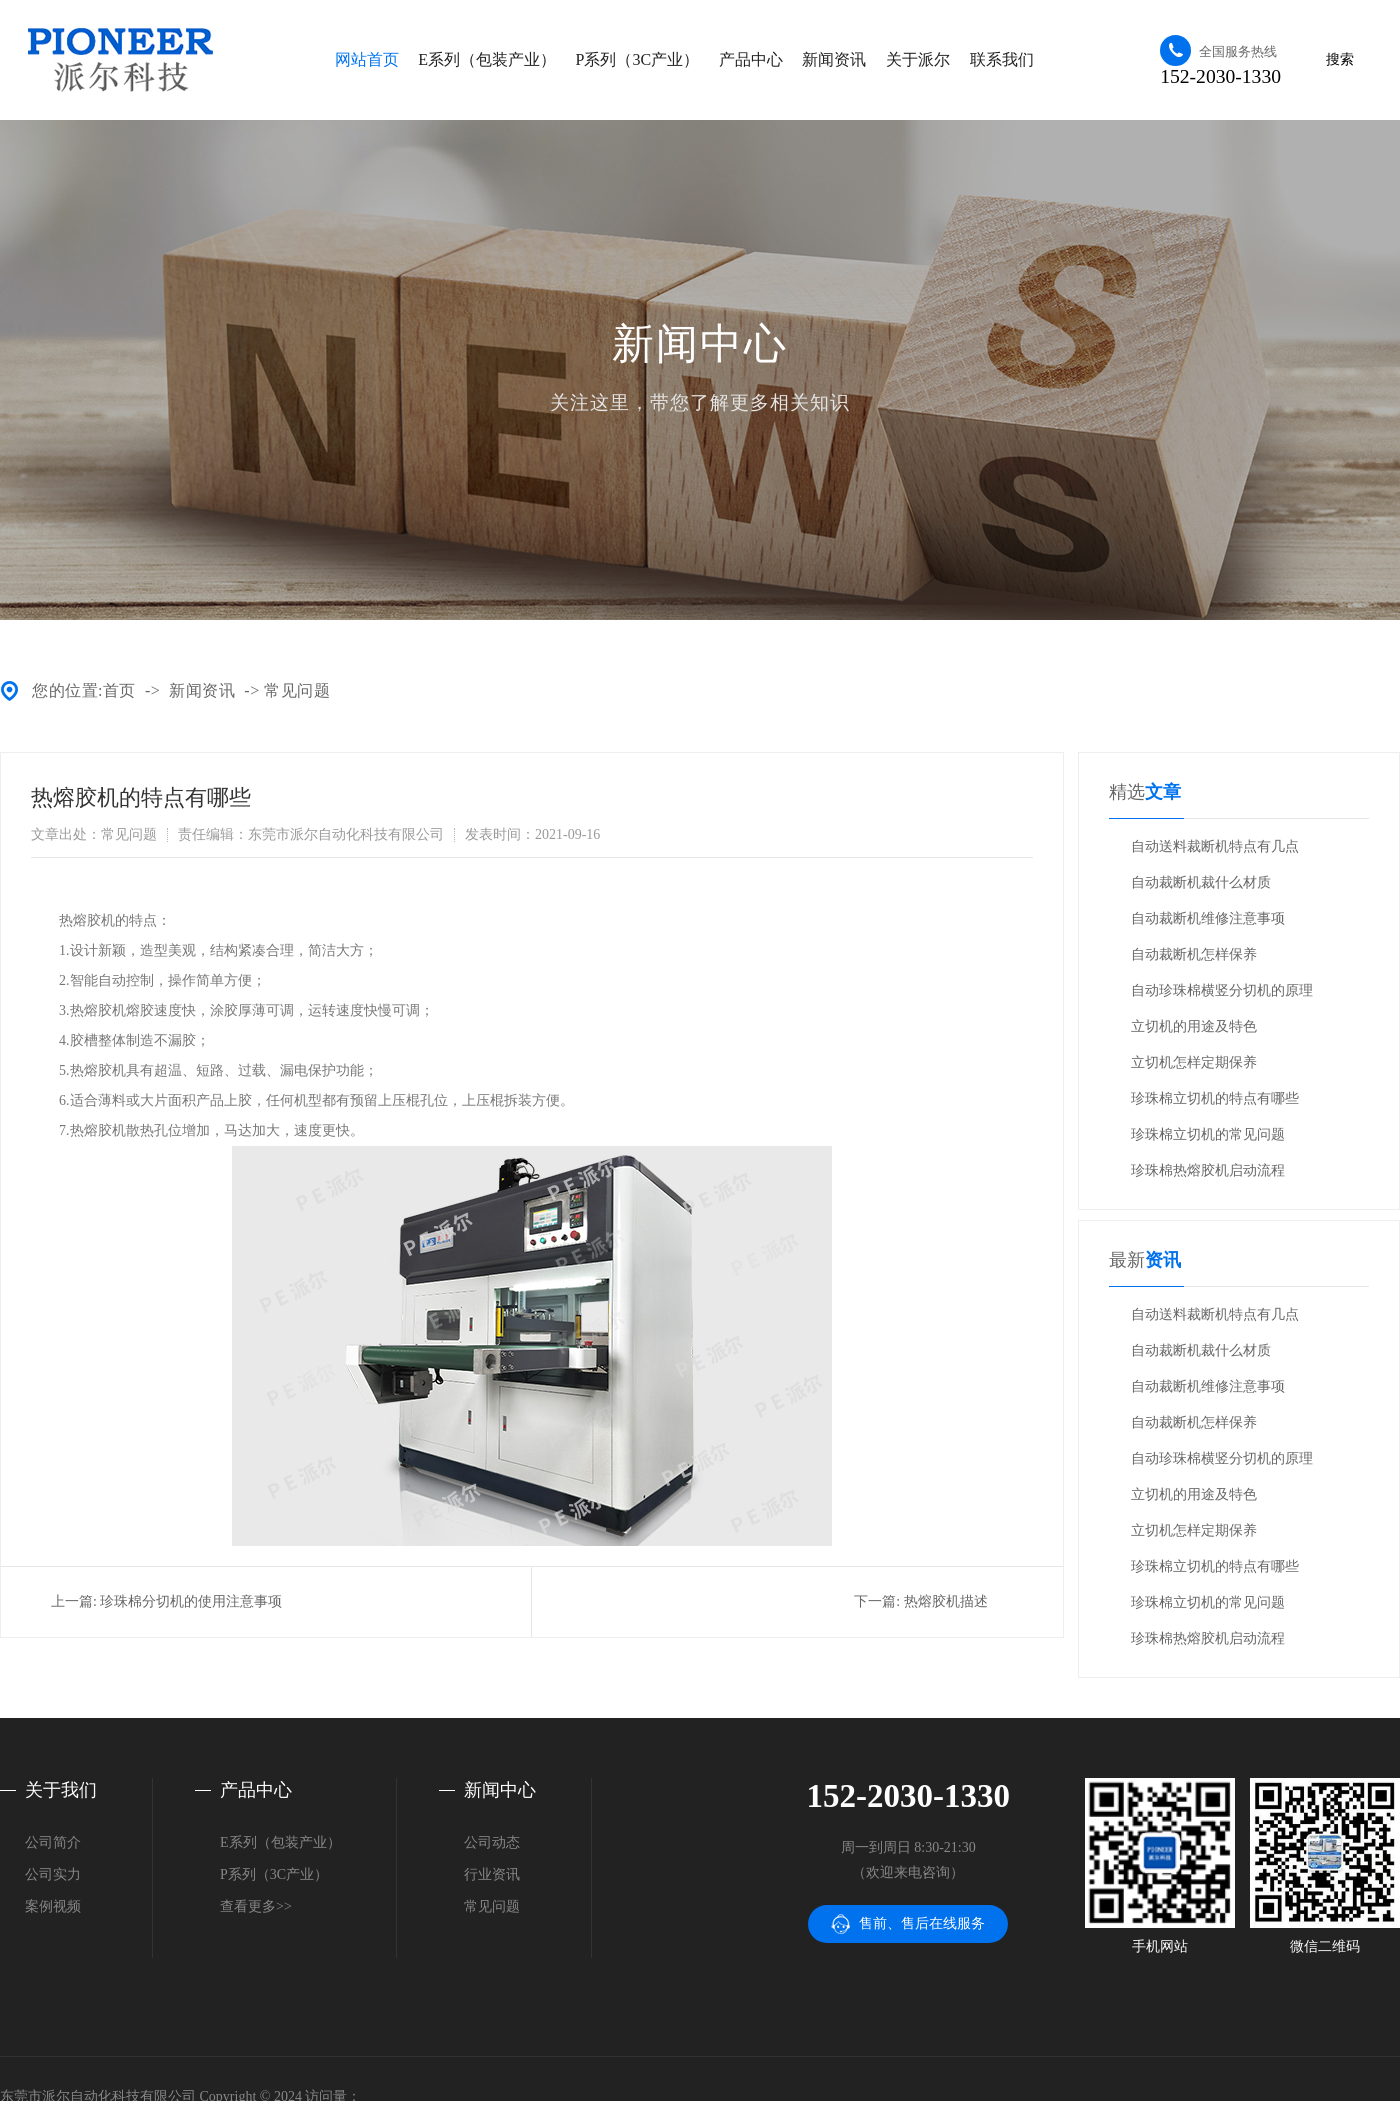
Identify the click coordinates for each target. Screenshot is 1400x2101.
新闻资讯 (834, 59)
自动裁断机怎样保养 (1194, 954)
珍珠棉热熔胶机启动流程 (1208, 1170)
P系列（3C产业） (638, 59)
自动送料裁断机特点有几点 (1215, 846)
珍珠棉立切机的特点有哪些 (1215, 1098)
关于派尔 (918, 59)
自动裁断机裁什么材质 (1201, 882)
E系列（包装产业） (487, 59)
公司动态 (492, 1842)
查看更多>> (256, 1906)
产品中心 (751, 59)
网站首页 (367, 59)
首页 (119, 690)
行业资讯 (492, 1874)
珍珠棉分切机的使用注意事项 (191, 1601)
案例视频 (53, 1906)
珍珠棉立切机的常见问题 (1208, 1134)
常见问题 (297, 690)
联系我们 (1002, 59)
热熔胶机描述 (946, 1601)
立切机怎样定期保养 (1194, 1062)
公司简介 (53, 1842)
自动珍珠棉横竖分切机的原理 (1222, 990)
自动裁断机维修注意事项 (1208, 918)
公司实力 (53, 1874)
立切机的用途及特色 (1194, 1026)
